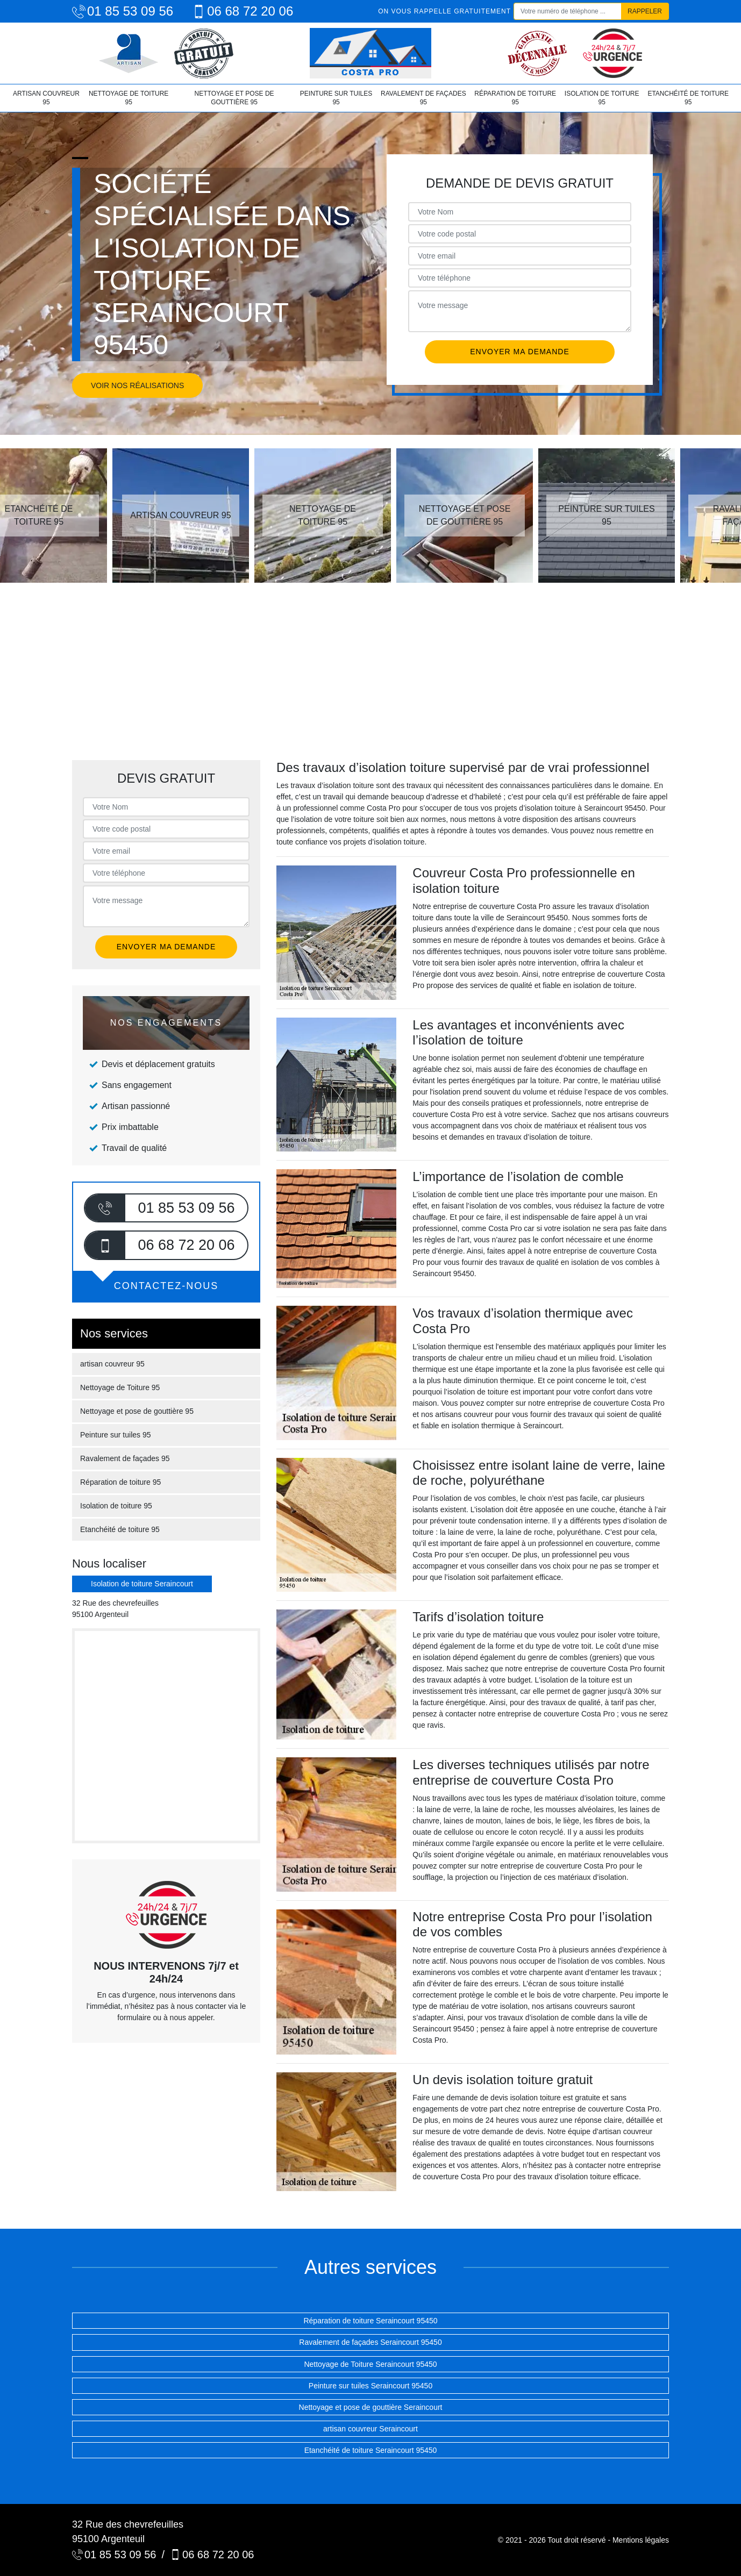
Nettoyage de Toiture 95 (128, 98)
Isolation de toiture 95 (602, 98)
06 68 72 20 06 (242, 11)
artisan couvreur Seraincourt (370, 2428)
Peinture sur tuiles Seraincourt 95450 (370, 2385)
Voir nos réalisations (137, 385)
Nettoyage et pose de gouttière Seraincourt (371, 2407)
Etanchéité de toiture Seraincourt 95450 (370, 2450)
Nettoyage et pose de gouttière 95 (234, 98)
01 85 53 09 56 (122, 11)
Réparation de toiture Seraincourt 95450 (370, 2320)
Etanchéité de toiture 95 (688, 98)
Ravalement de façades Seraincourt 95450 (370, 2342)
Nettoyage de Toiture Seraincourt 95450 (370, 2364)
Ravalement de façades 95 (423, 98)
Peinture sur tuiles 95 (336, 98)
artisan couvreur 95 (46, 98)
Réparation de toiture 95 (515, 98)
